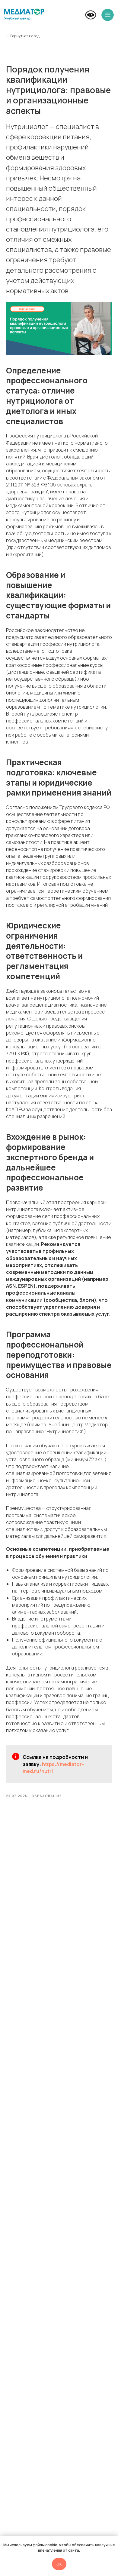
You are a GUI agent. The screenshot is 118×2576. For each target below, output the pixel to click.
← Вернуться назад (23, 35)
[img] (24, 14)
